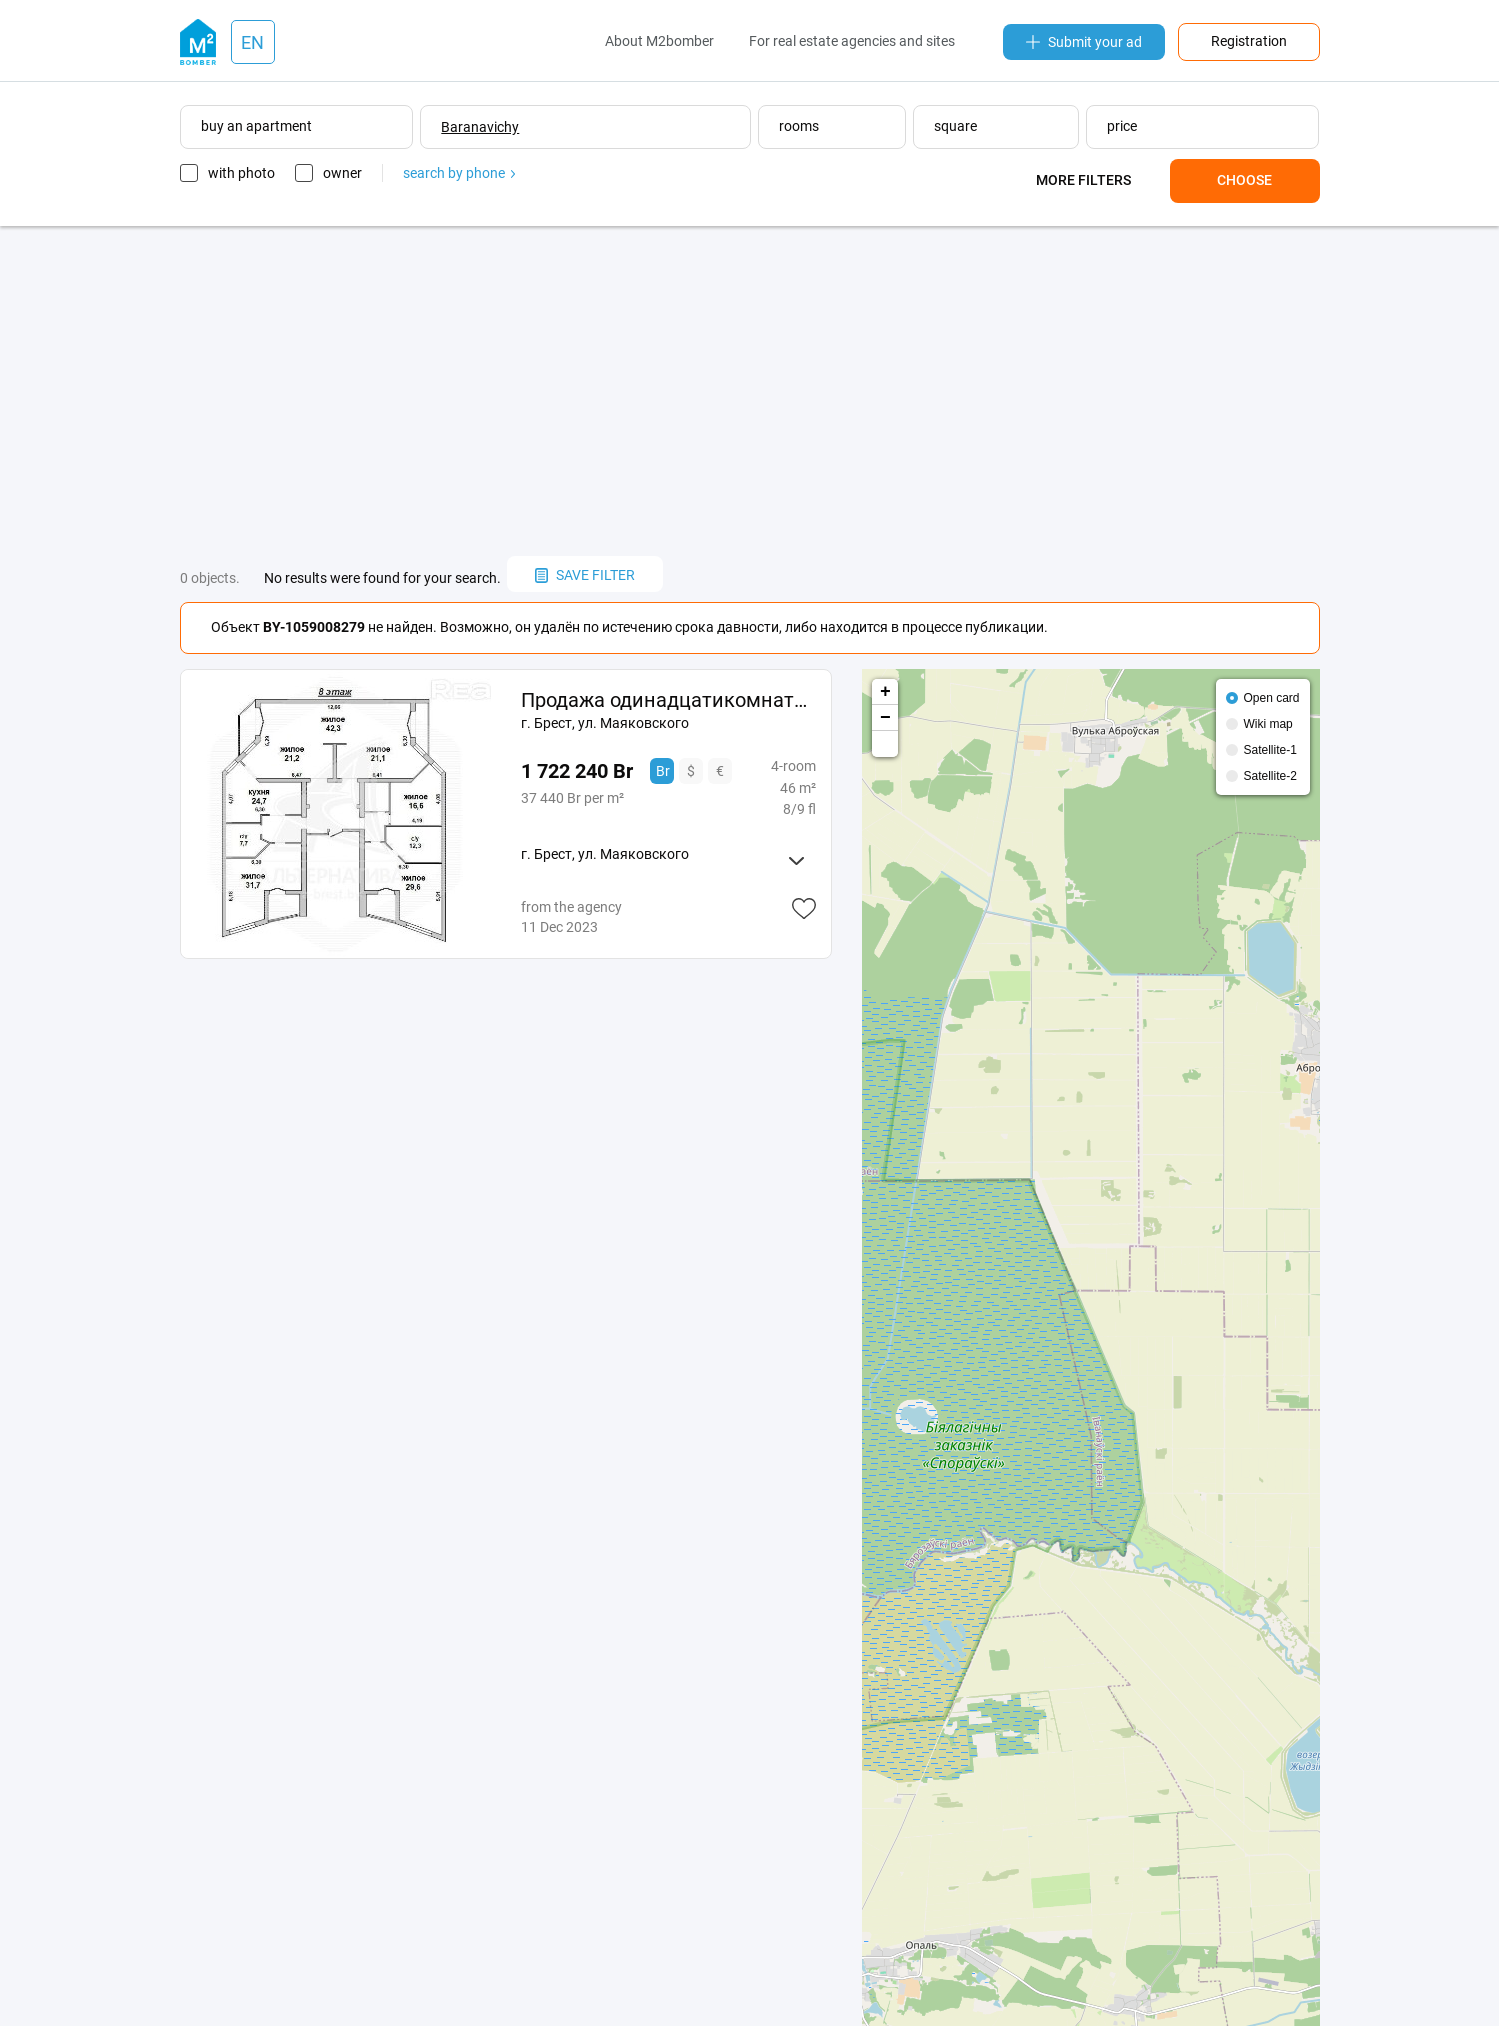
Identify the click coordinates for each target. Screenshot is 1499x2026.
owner (342, 173)
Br (663, 771)
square (955, 126)
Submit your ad (1084, 42)
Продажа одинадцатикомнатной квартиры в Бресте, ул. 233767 (668, 700)
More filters (1083, 180)
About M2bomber (659, 41)
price (1122, 126)
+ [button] (885, 692)
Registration (1249, 41)
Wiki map (1267, 724)
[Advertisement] (750, 391)
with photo (241, 173)
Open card (1271, 698)
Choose (1244, 180)
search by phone (459, 173)
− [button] (885, 718)
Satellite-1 (1269, 750)
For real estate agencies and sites (852, 41)
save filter (585, 575)
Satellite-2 (1269, 776)
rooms (799, 126)
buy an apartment (256, 126)
